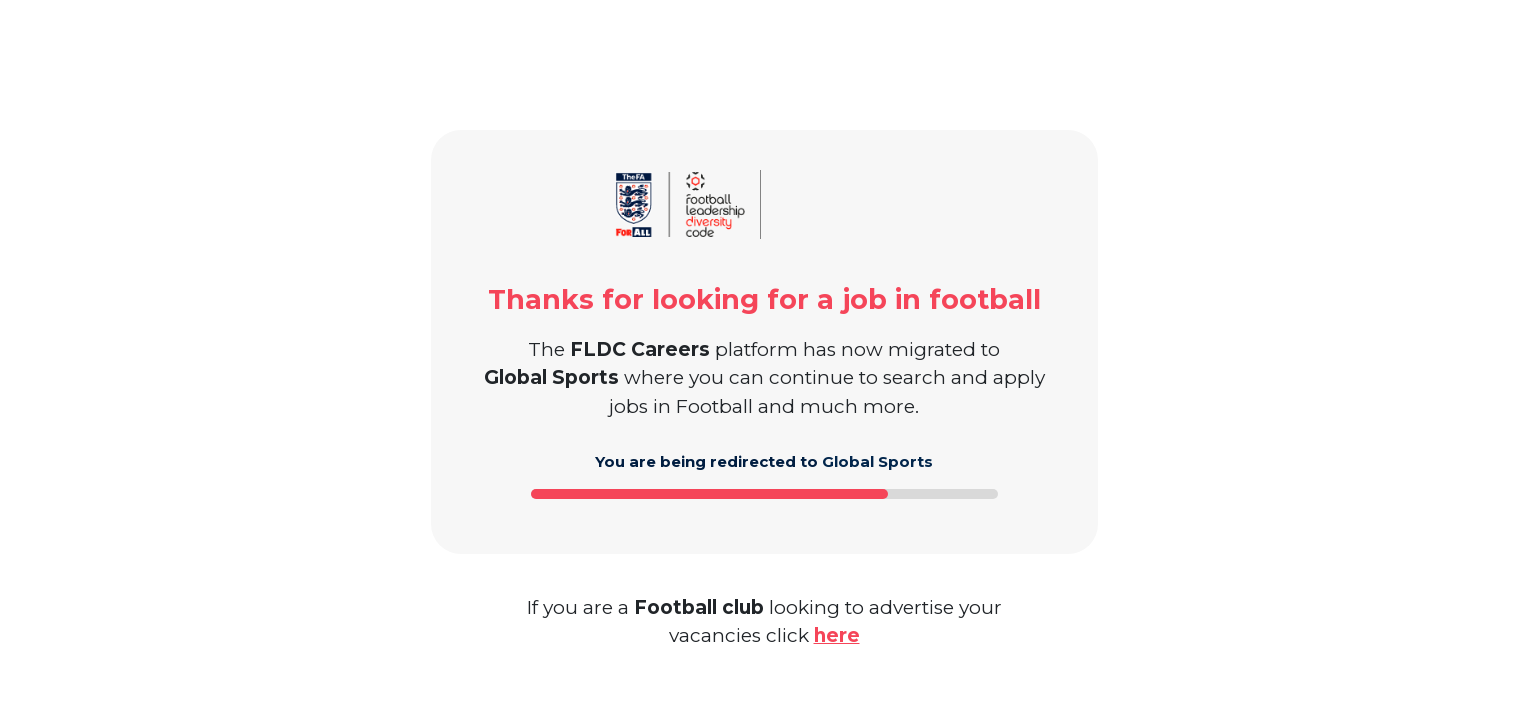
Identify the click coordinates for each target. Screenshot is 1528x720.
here (837, 635)
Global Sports (877, 461)
